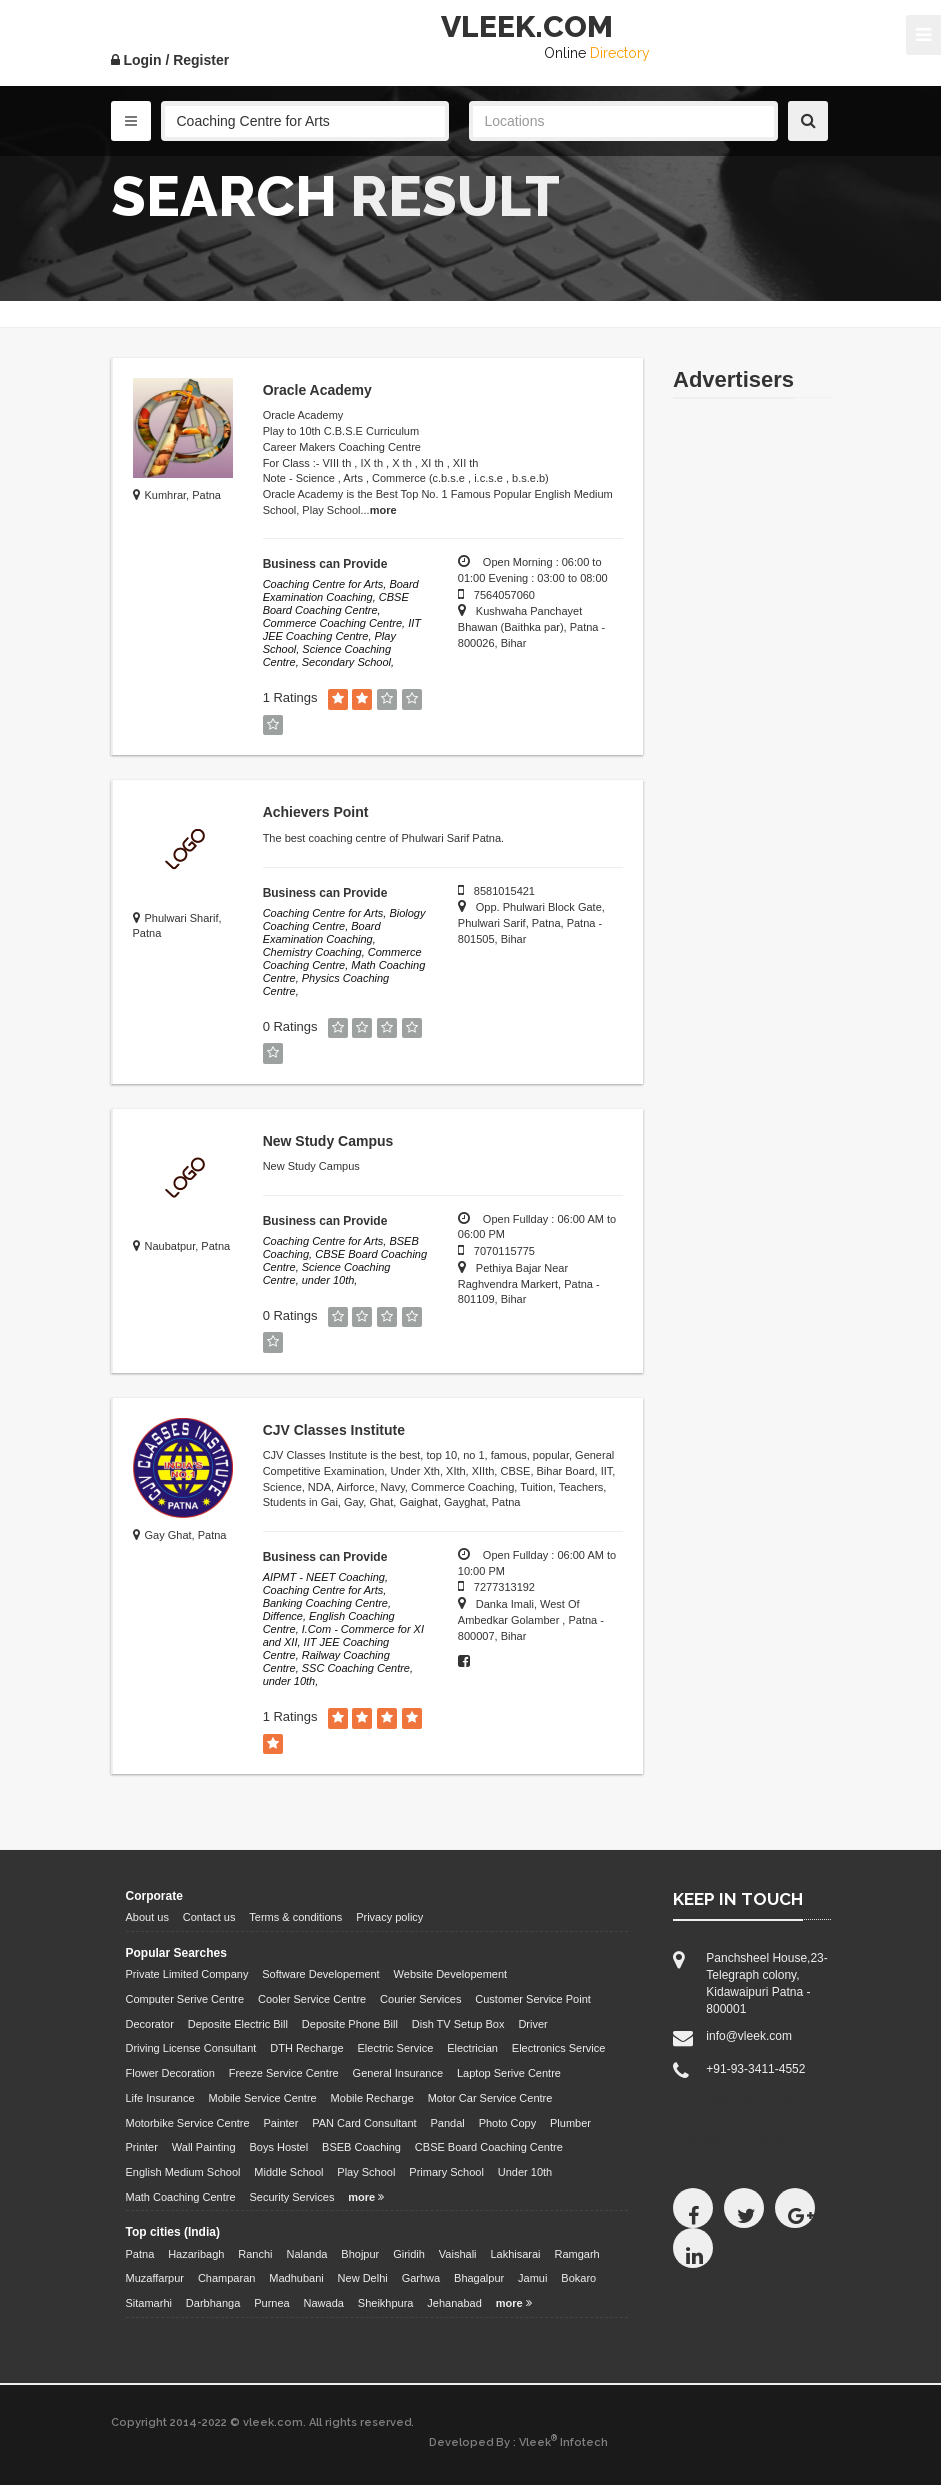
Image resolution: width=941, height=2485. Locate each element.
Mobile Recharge (372, 2098)
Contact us (209, 1917)
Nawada (324, 2303)
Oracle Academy (317, 390)
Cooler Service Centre (312, 1999)
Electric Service (396, 2048)
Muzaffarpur (155, 2278)
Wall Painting (204, 2147)
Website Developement (451, 1974)
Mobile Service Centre (263, 2098)
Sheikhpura (386, 2303)
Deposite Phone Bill (350, 2024)
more (383, 510)
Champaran (226, 2278)
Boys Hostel (278, 2147)
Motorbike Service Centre (188, 2123)
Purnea (271, 2303)
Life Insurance (160, 2098)
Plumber (570, 2123)
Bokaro (578, 2278)
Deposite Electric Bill (238, 2024)
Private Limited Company (187, 1974)
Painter (281, 2123)
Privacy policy (389, 1917)
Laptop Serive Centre (509, 2073)
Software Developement (320, 1974)
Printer (142, 2147)
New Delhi (363, 2278)
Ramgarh (576, 2254)
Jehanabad (454, 2303)
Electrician (472, 2048)
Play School (366, 2172)
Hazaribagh (196, 2254)
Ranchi (255, 2254)
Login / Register (170, 60)
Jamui (532, 2278)
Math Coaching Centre (181, 2197)
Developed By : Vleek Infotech (518, 2442)
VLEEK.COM (527, 26)
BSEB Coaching (361, 2147)
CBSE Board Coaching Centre (489, 2147)
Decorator (150, 2024)
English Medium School (183, 2172)
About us (147, 1917)
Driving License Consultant (191, 2048)
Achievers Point (316, 812)
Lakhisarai (515, 2254)
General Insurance (398, 2073)
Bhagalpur (479, 2278)
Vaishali (458, 2254)
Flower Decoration (170, 2073)
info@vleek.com (749, 2036)
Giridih (409, 2254)
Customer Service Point (533, 1999)
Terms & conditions (295, 1917)
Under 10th (525, 2172)
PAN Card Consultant (364, 2123)
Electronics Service (559, 2048)
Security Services (291, 2197)
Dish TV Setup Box (458, 2024)
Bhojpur (360, 2254)
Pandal (448, 2123)
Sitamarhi (149, 2303)
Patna (140, 2254)
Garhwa (421, 2278)
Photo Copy (507, 2123)
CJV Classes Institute (334, 1430)
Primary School (446, 2172)
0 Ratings (290, 1026)
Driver (532, 2024)
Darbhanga (213, 2303)
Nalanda (306, 2254)
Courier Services (420, 1999)
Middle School (288, 2172)
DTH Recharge (306, 2048)
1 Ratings (290, 697)
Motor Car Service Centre (490, 2098)
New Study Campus (328, 1141)
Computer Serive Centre (185, 1999)
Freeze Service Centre (284, 2073)
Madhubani (296, 2278)
